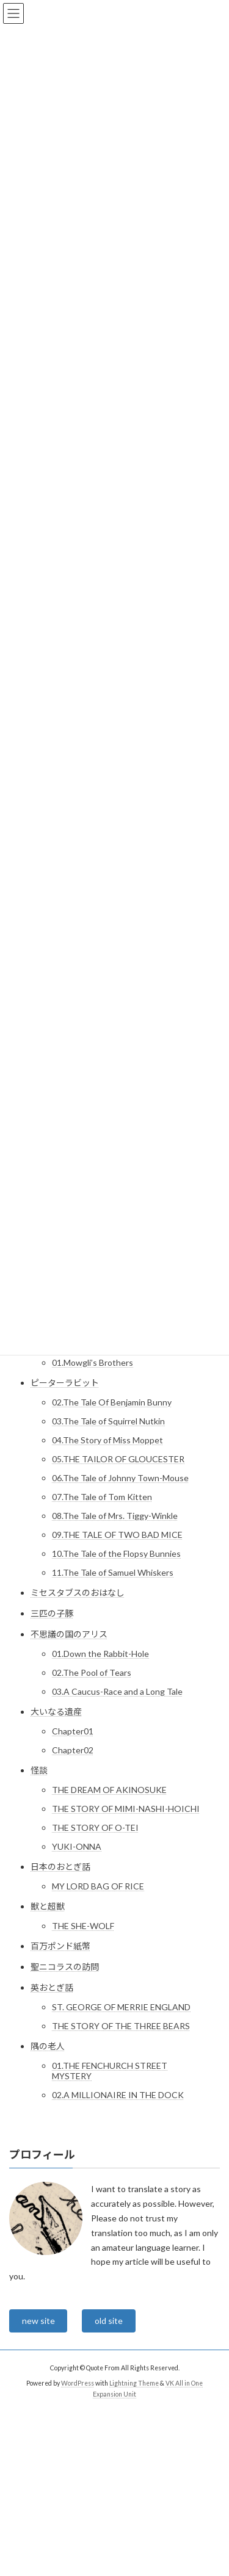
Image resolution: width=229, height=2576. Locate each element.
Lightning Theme (134, 2383)
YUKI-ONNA (76, 1846)
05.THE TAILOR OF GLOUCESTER (118, 1459)
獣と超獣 (48, 1906)
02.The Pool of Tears (91, 1672)
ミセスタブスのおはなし (78, 1592)
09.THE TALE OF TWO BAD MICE (117, 1534)
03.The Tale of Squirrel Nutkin (108, 1421)
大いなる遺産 (56, 1711)
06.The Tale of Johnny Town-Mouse (120, 1478)
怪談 (39, 1770)
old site (109, 2320)
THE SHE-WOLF (83, 1926)
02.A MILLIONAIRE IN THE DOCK (118, 2095)
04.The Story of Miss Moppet (107, 1440)
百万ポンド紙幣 (60, 1946)
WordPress (77, 2383)
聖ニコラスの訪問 (65, 1966)
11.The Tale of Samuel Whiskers (112, 1572)
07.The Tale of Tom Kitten (102, 1497)
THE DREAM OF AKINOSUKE (109, 1789)
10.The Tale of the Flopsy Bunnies (116, 1553)
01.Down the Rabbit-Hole (100, 1653)
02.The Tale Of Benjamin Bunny (112, 1402)
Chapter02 (72, 1750)
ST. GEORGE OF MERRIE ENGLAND (121, 2007)
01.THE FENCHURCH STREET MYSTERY (109, 2070)
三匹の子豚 (52, 1613)
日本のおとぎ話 (60, 1866)
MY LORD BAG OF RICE (98, 1886)
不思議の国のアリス (69, 1634)
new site (38, 2320)
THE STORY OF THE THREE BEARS (121, 2026)
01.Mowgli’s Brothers (92, 1362)
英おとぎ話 (52, 1987)
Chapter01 (72, 1731)
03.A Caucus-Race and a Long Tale (117, 1691)
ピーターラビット (65, 1382)
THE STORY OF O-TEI (95, 1827)
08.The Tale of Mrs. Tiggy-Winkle (115, 1515)
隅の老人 (48, 2046)
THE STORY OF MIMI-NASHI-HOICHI (126, 1808)
